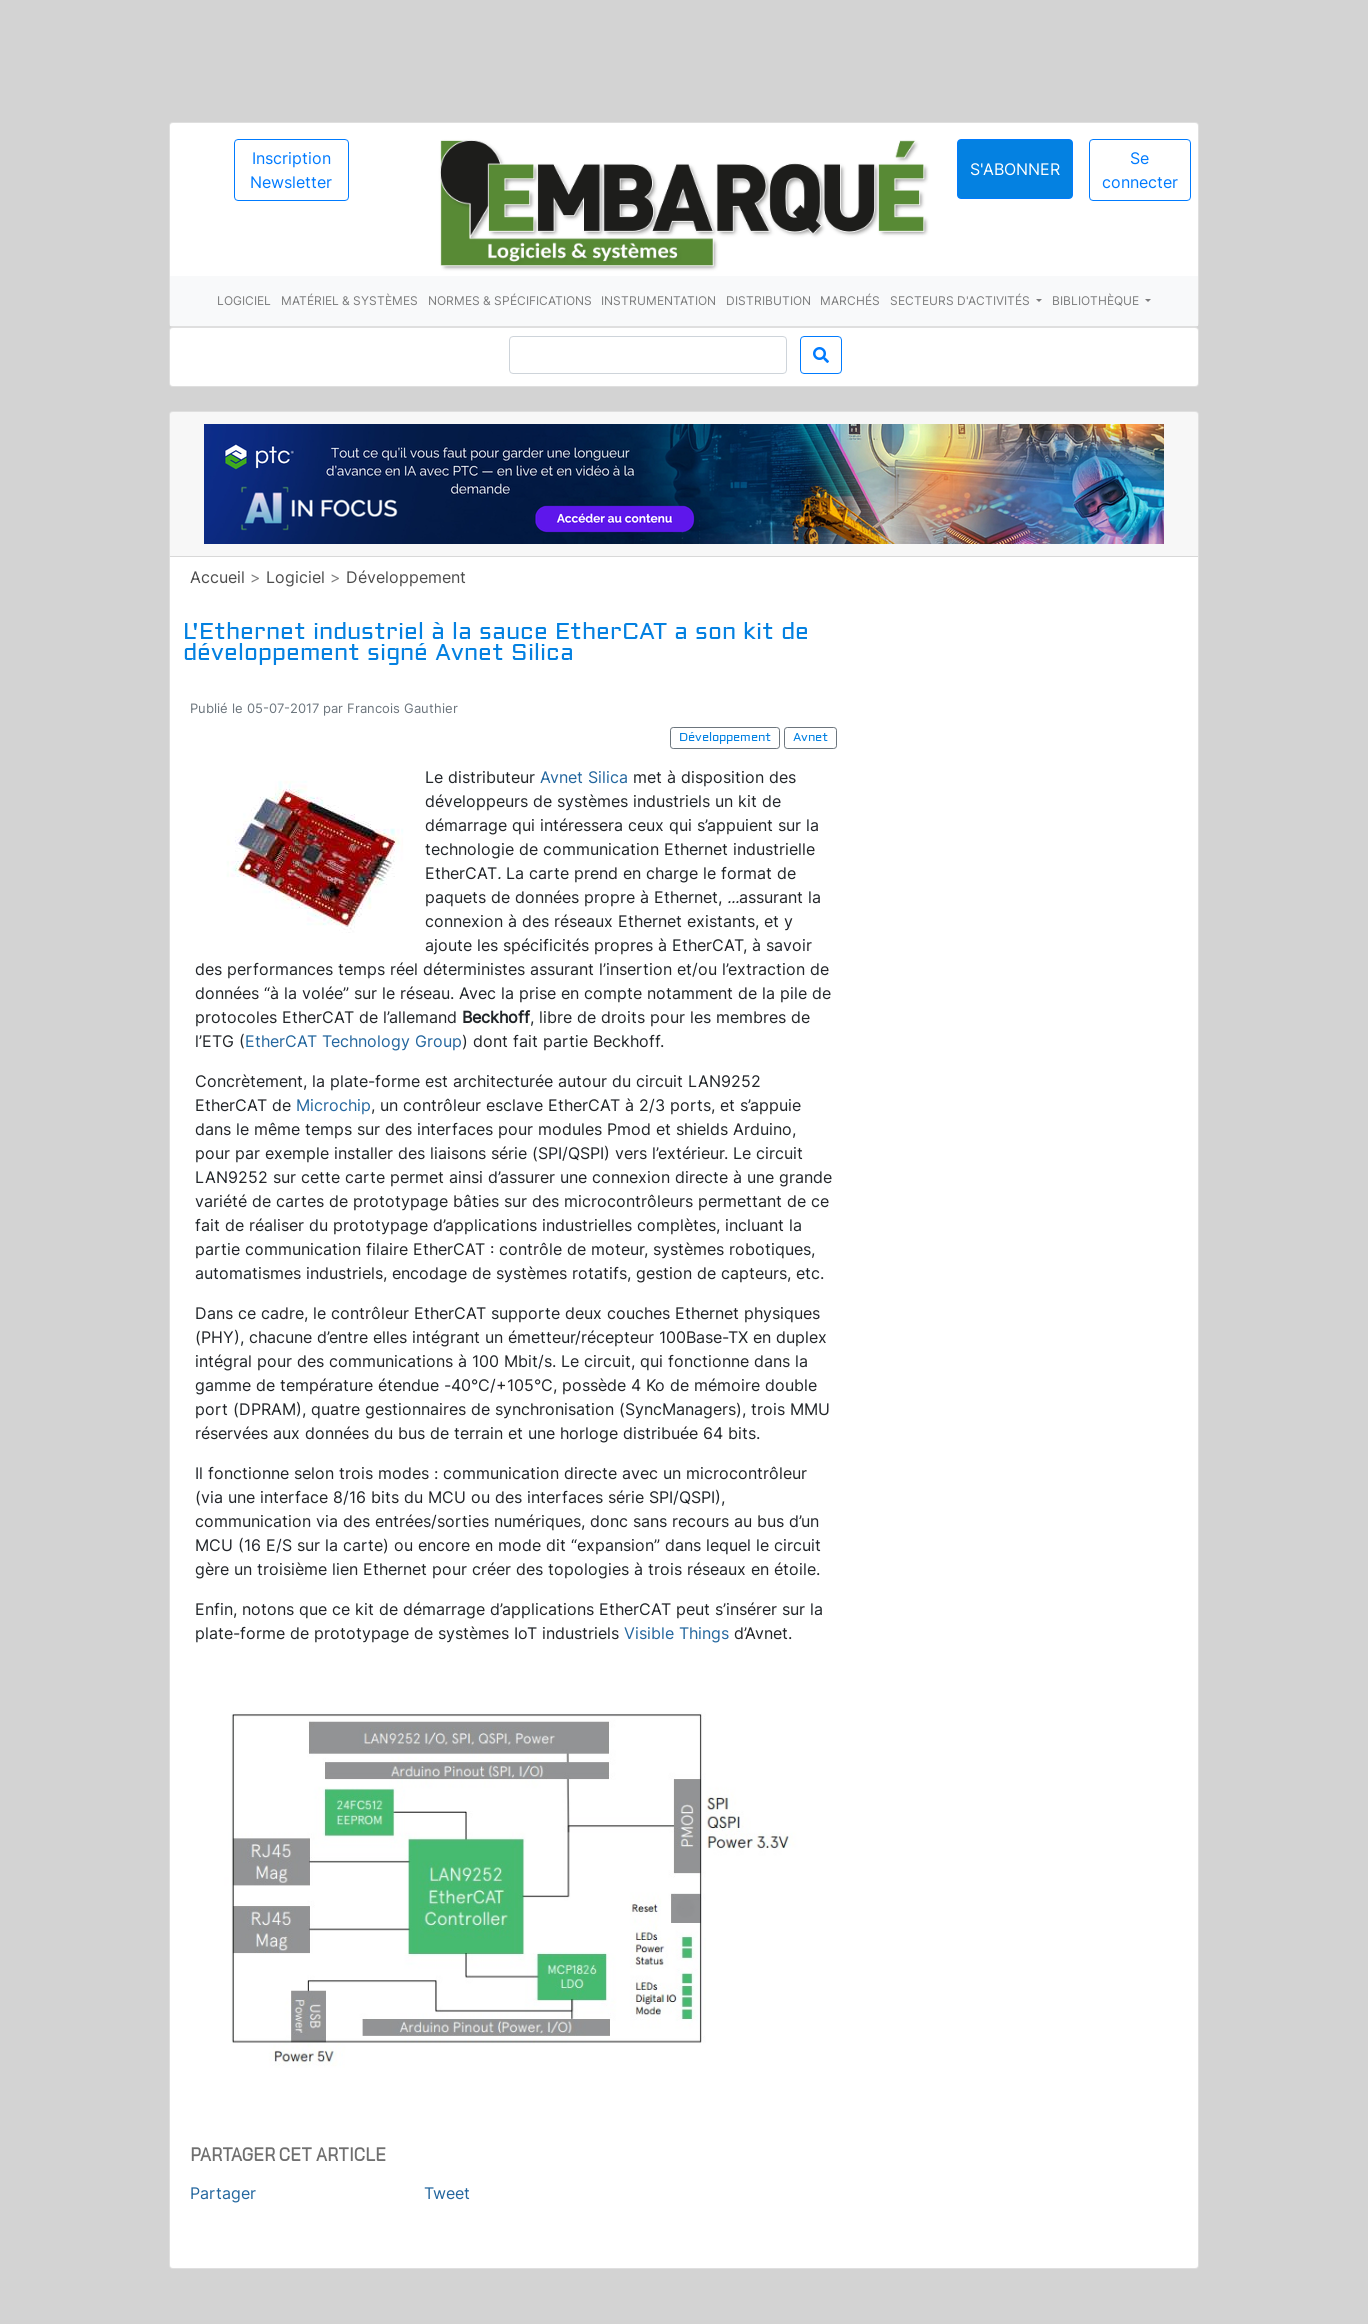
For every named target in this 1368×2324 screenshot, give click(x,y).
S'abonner (1015, 169)
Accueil (217, 577)
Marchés (850, 300)
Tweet (447, 2193)
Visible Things (676, 1633)
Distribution (768, 300)
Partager (223, 2193)
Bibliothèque (1097, 300)
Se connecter (1140, 170)
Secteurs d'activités (961, 300)
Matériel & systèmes (349, 300)
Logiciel (244, 300)
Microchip (333, 1105)
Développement (406, 577)
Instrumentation (658, 300)
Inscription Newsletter (291, 170)
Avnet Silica (584, 777)
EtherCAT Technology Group (353, 1041)
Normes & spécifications (510, 300)
